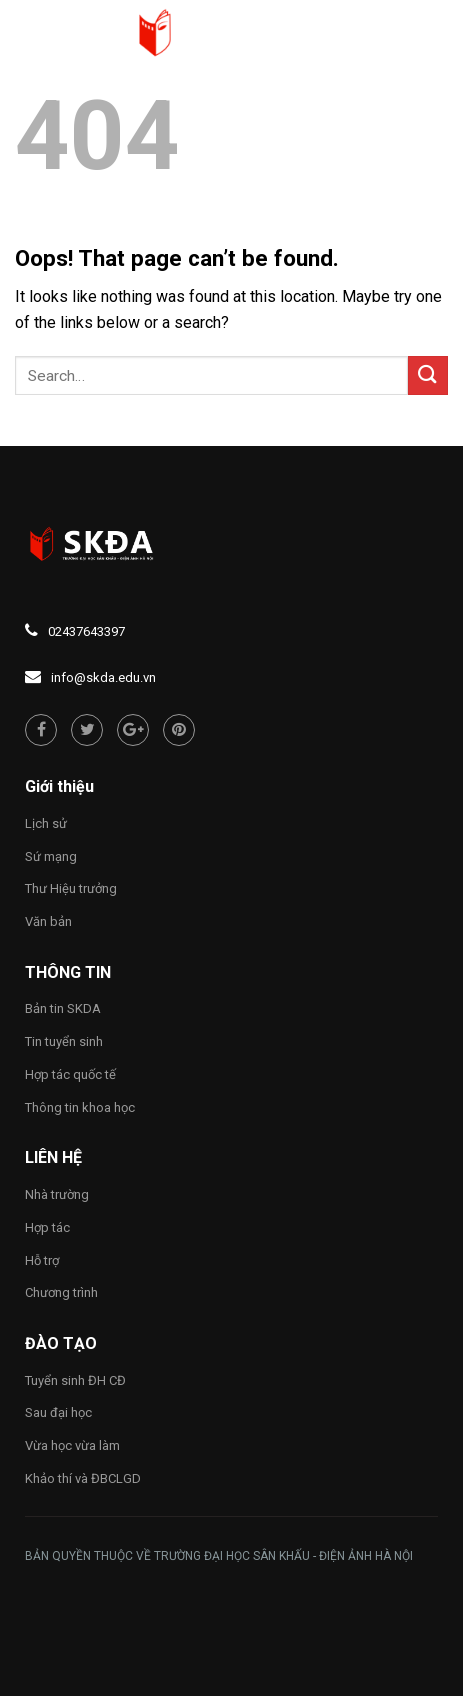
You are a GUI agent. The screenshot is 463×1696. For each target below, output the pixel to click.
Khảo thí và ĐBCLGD (83, 1478)
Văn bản (48, 921)
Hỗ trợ (42, 1260)
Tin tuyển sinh (64, 1041)
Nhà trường (57, 1194)
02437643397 (86, 631)
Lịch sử (46, 823)
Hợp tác (47, 1227)
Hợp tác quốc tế (70, 1074)
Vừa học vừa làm (72, 1445)
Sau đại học (58, 1412)
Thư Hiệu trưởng (71, 888)
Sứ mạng (51, 856)
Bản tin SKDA (63, 1008)
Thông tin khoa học (80, 1107)
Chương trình (61, 1292)
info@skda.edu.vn (103, 677)
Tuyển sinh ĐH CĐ (75, 1380)
